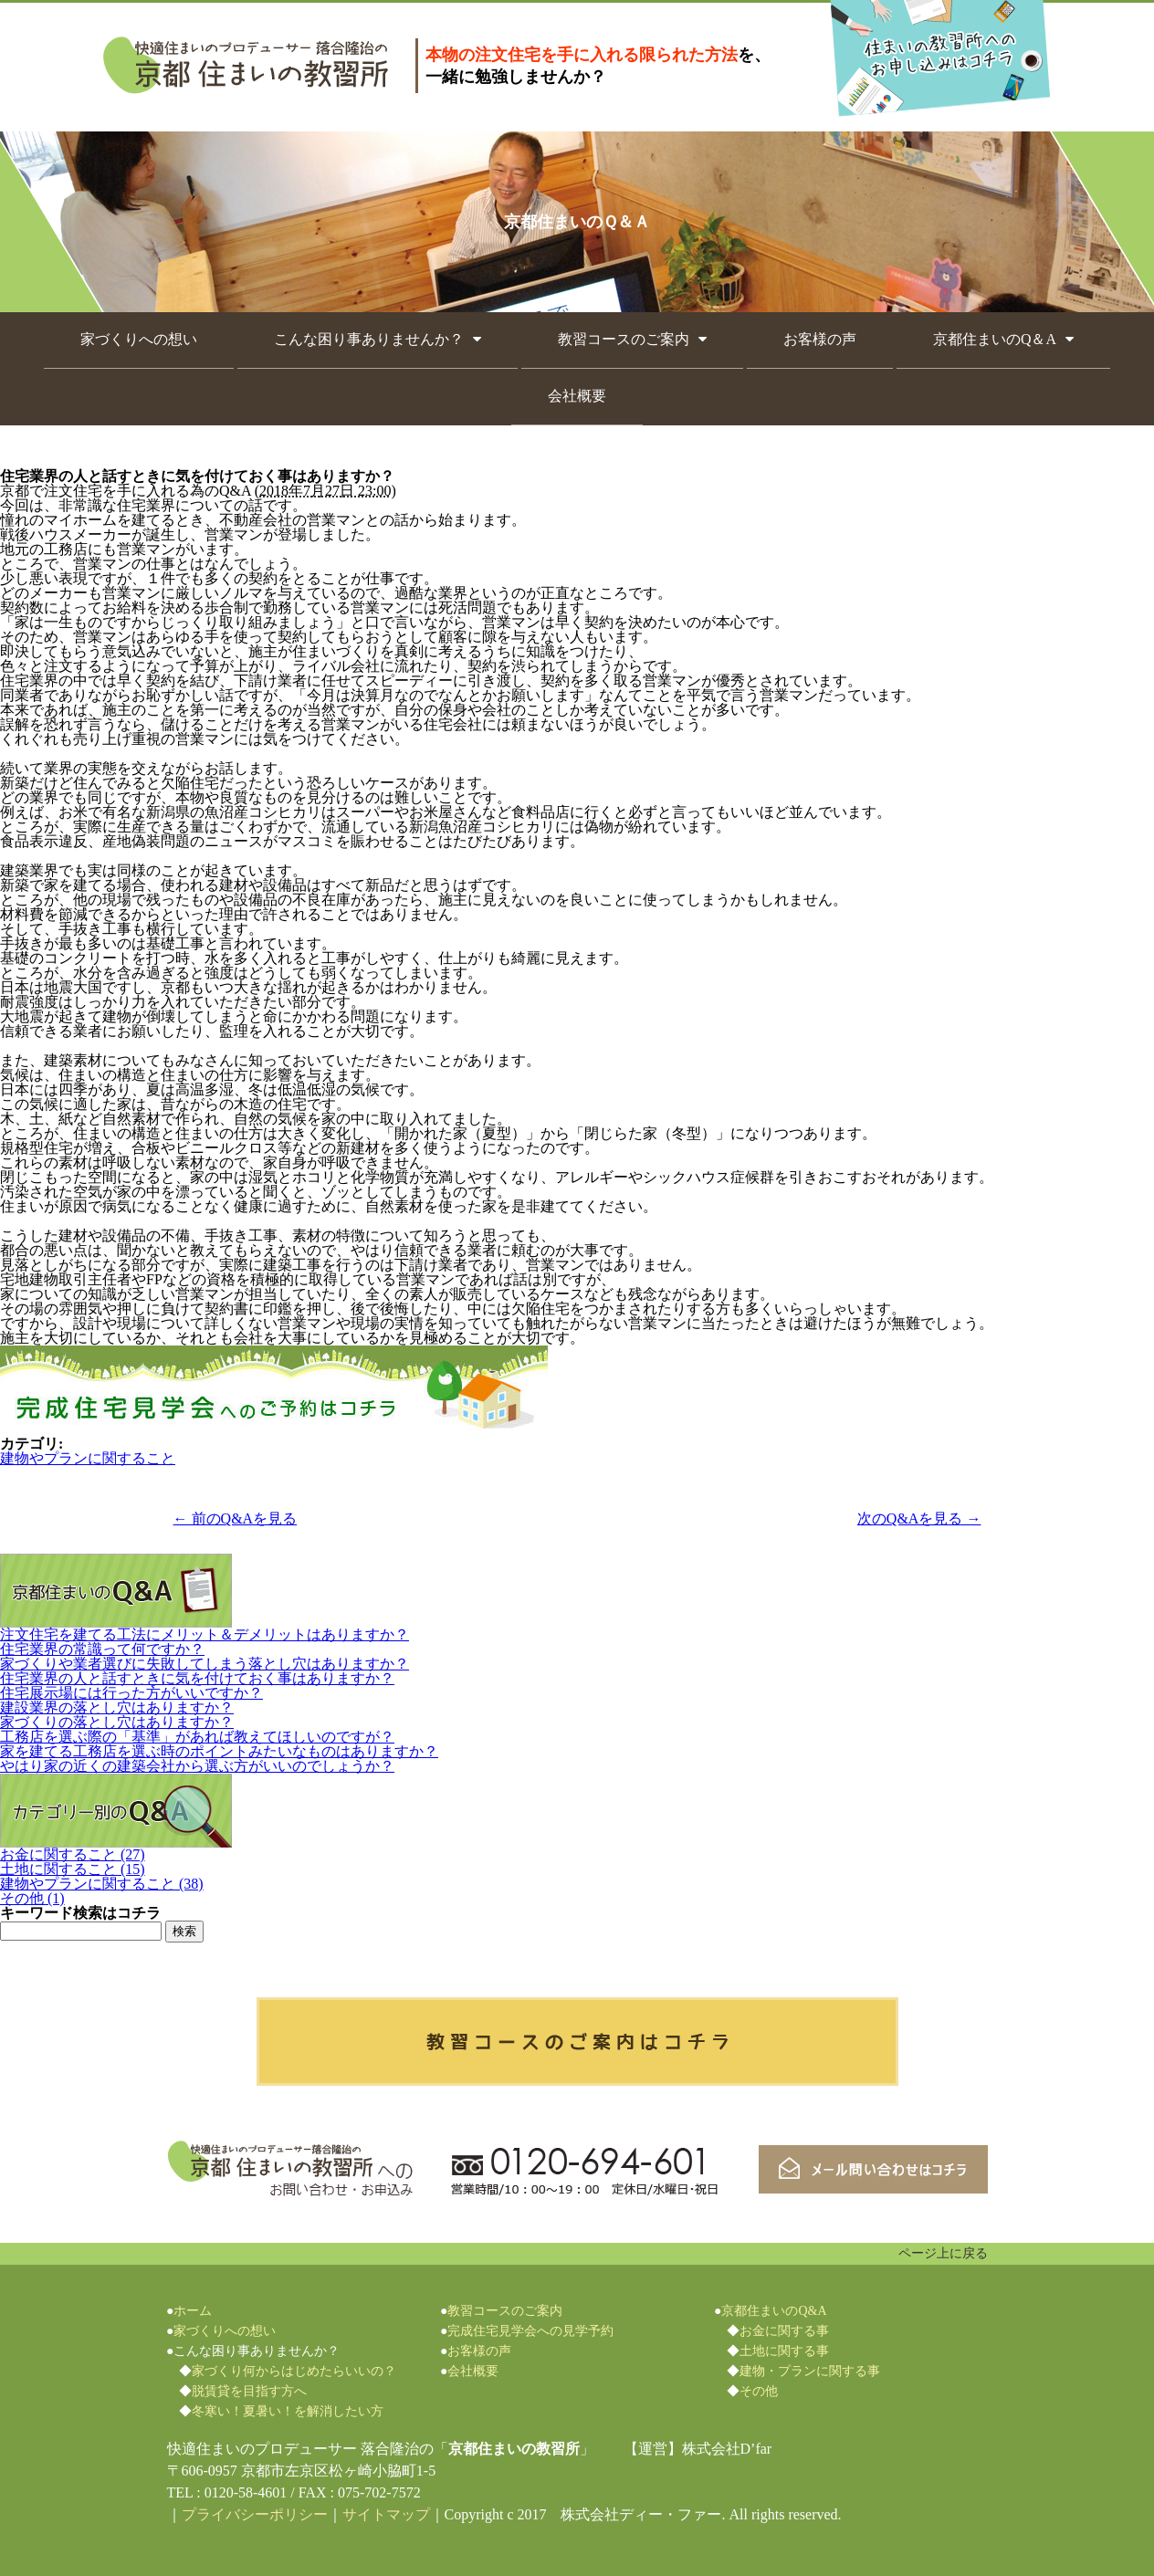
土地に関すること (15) (72, 1869)
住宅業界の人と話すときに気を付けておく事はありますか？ (197, 1678)
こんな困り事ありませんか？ (369, 339)
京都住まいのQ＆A (994, 339)
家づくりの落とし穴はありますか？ (117, 1722)
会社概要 (577, 395)
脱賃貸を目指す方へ (249, 2391)
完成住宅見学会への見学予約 (530, 2331)
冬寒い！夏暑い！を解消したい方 (287, 2411)
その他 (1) (32, 1898)
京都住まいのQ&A (773, 2311)
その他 (759, 2391)
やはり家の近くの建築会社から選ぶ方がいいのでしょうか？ (197, 1766)
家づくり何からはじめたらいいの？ (294, 2371)
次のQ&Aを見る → (919, 1518)
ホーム (192, 2311)
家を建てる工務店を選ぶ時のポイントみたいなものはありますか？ (219, 1751)
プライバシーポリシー (255, 2514)
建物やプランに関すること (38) (102, 1883)
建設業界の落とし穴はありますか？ (117, 1707)
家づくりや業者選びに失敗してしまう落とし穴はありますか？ (204, 1663)
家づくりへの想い (138, 339)
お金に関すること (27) (72, 1854)
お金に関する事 (784, 2331)
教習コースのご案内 (623, 339)
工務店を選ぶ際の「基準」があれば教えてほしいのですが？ (197, 1736)
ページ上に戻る (943, 2253)
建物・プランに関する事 (810, 2371)
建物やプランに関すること (87, 1458)
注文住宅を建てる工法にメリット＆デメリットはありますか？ (204, 1634)
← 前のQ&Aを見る (235, 1518)
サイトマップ (386, 2514)
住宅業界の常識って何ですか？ (102, 1649)
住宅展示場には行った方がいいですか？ (131, 1693)
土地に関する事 (784, 2351)
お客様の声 (819, 339)
